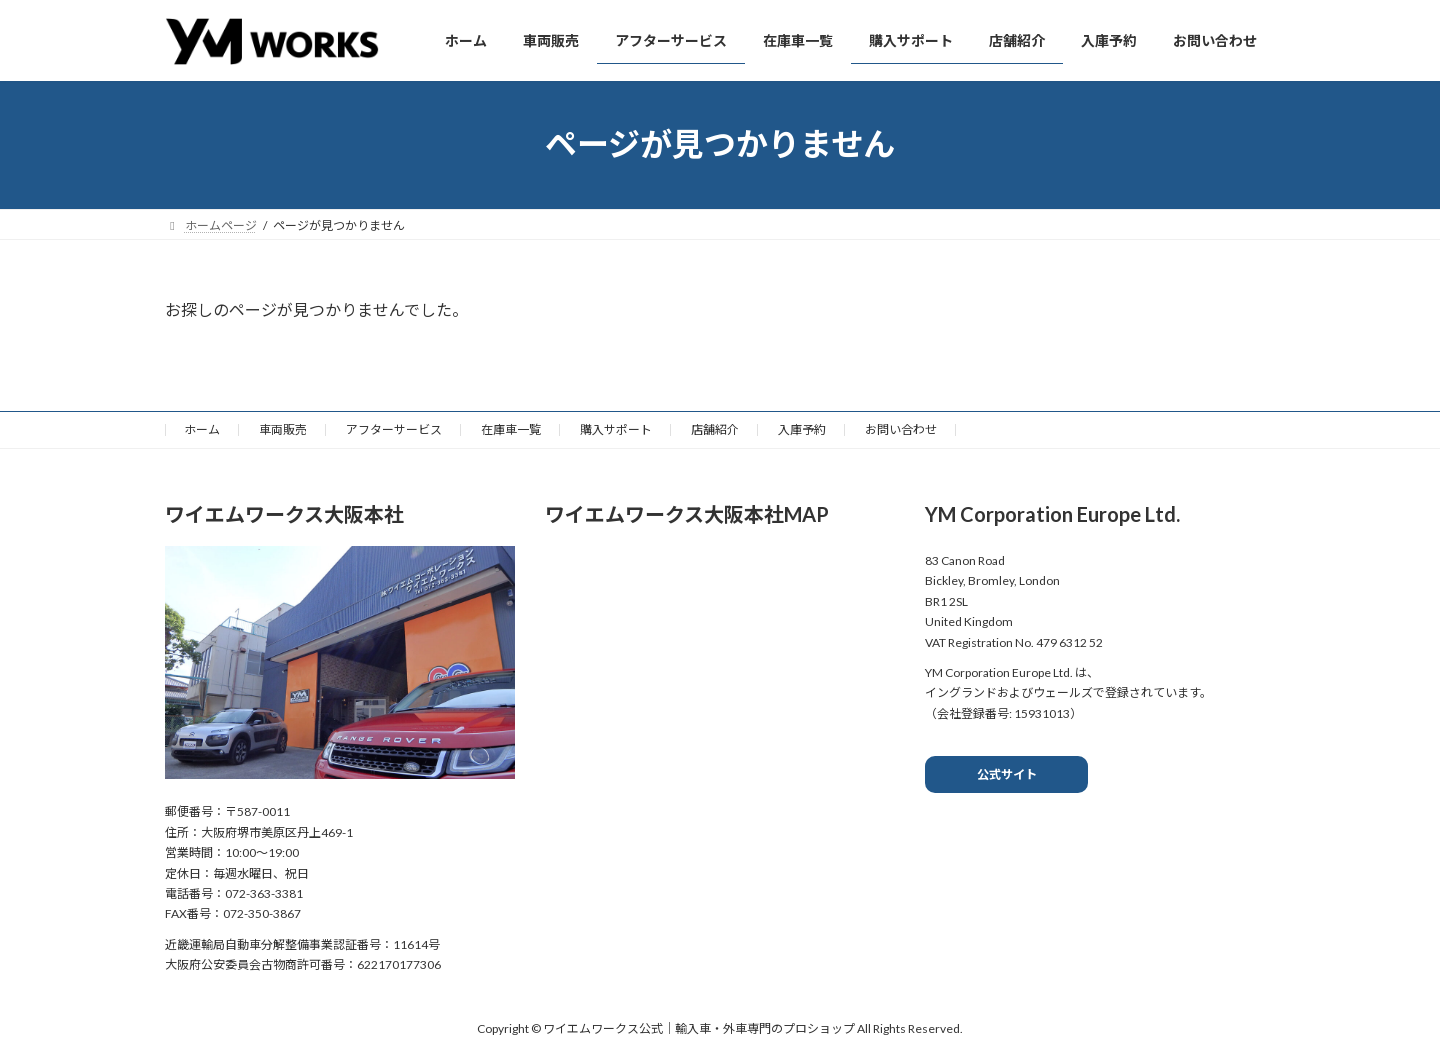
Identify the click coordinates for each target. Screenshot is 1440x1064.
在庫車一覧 (511, 429)
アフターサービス (394, 429)
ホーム (202, 429)
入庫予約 (802, 429)
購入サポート (616, 429)
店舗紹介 (715, 429)
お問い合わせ (901, 429)
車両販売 (283, 429)
